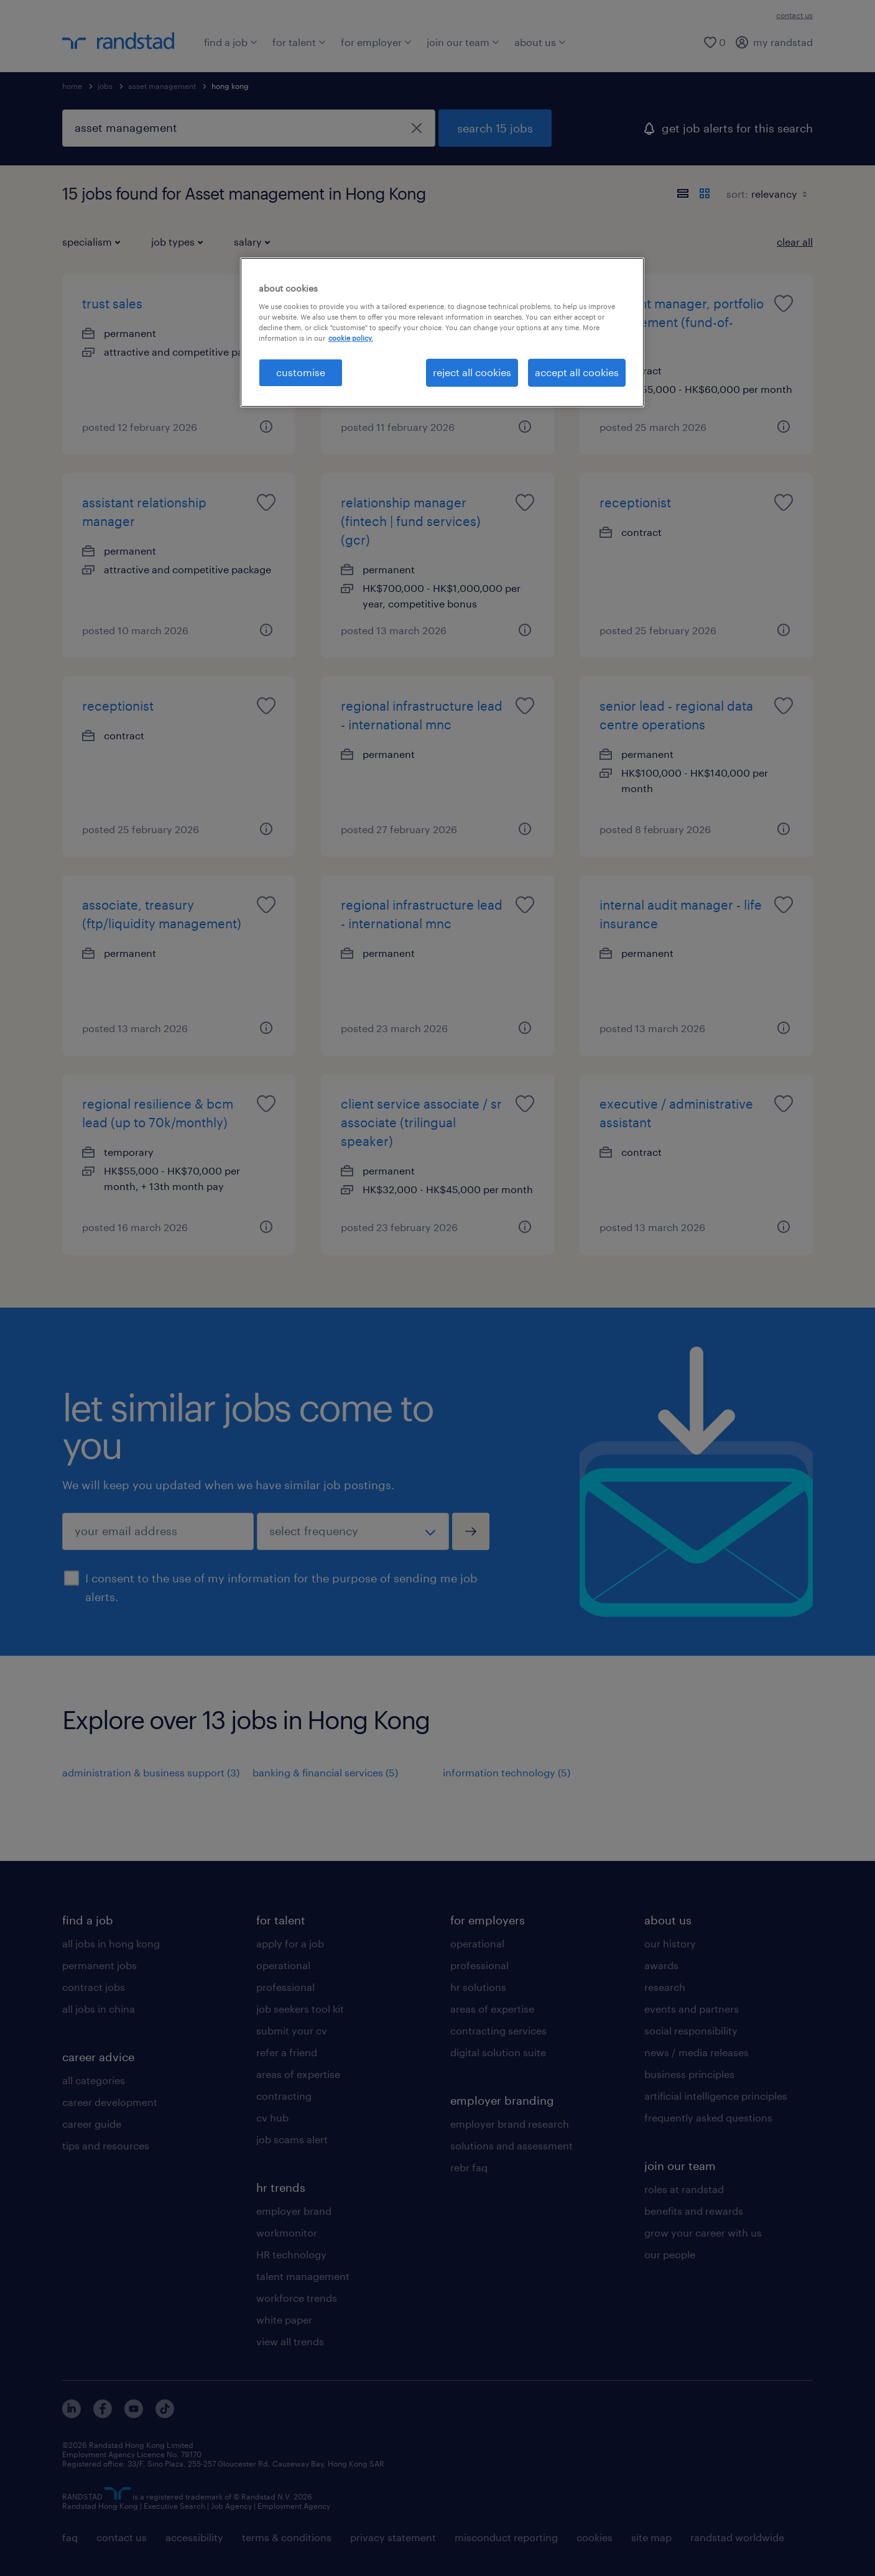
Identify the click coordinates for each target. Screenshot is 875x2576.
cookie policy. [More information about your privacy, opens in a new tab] (350, 338)
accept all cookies (577, 372)
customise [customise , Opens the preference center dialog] (300, 372)
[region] (442, 332)
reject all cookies (472, 372)
